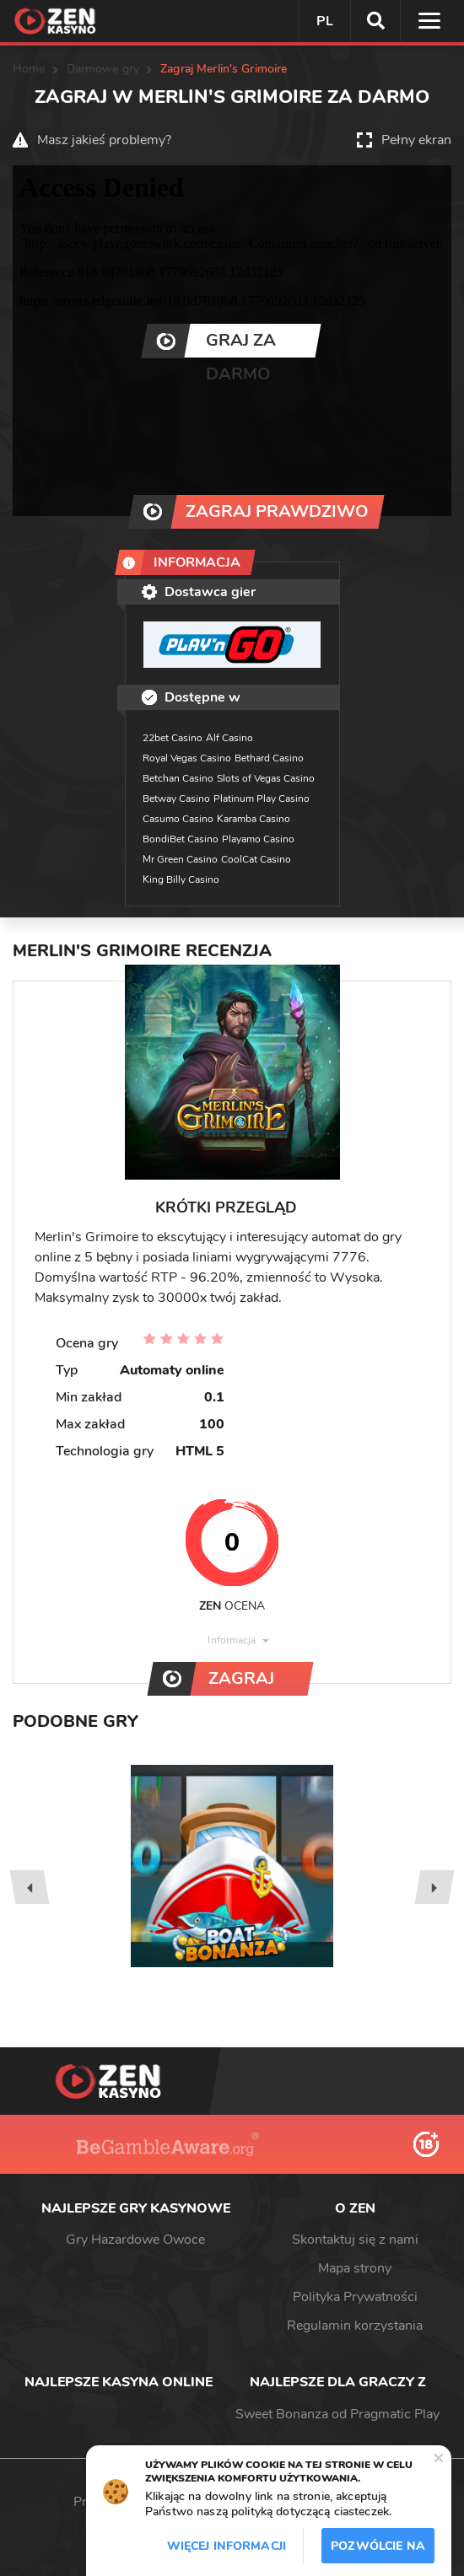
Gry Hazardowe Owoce (135, 2239)
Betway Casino (176, 798)
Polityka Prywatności (355, 2297)
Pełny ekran (416, 140)
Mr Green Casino (180, 859)
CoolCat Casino (256, 859)
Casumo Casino (178, 819)
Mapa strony (354, 2268)
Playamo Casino (258, 839)
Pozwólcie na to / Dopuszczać (378, 2550)
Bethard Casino (269, 758)
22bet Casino (172, 738)
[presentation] (29, 1887)
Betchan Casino (178, 778)
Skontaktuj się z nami (355, 2239)
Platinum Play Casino (261, 798)
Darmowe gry (103, 69)
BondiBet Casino (181, 839)
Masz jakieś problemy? (104, 140)
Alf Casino (229, 738)
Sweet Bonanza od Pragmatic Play (337, 2414)
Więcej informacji (226, 2546)
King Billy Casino (181, 879)
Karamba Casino (253, 819)
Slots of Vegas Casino (266, 778)
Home (29, 69)
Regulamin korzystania (355, 2325)
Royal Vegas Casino (187, 758)
